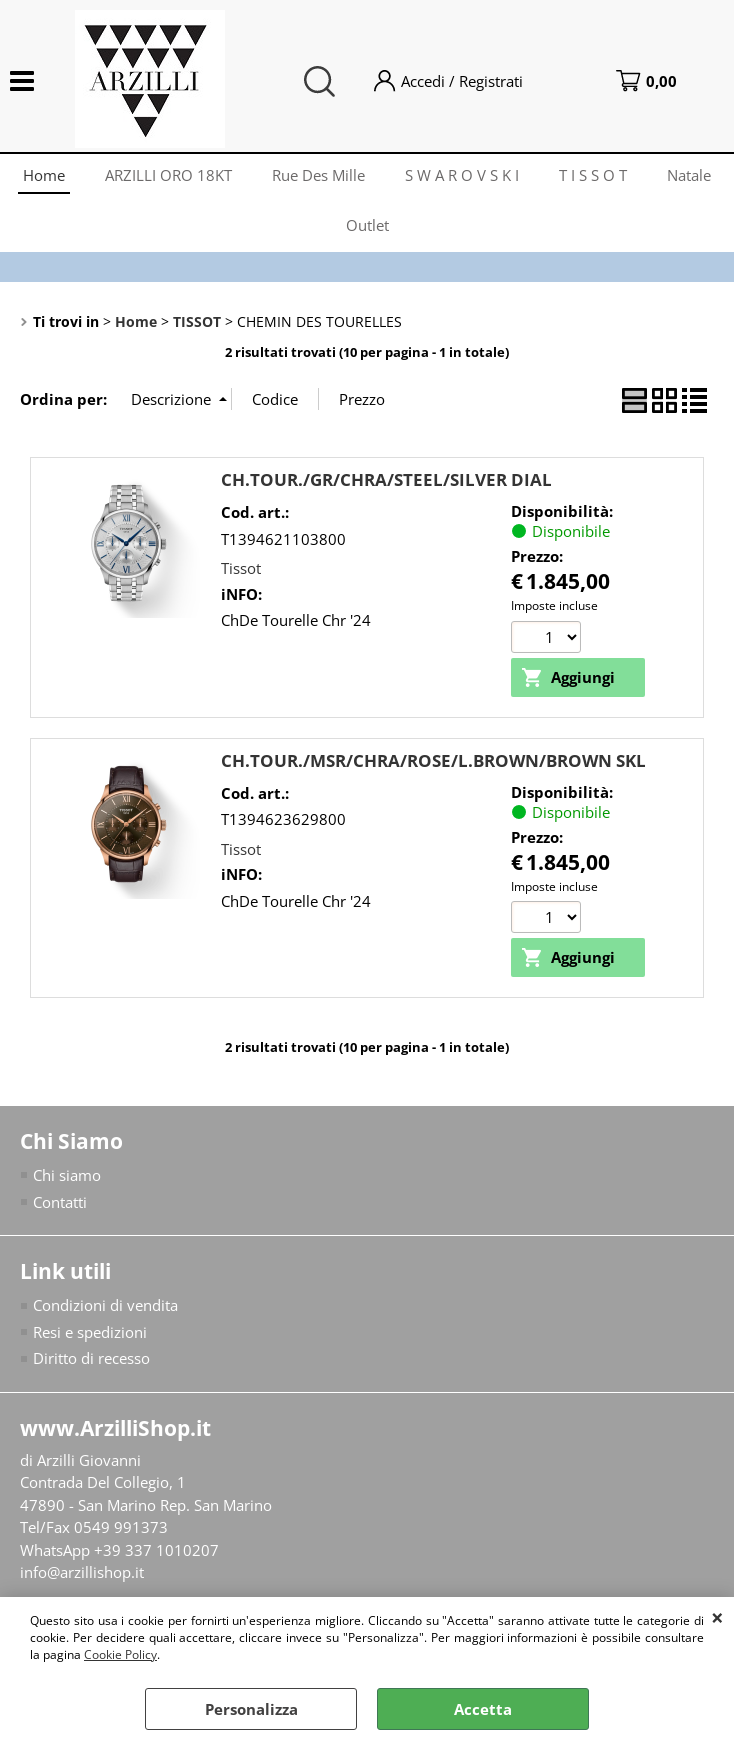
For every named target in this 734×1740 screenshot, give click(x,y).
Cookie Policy (120, 1654)
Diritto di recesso (91, 1358)
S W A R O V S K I (462, 175)
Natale (689, 175)
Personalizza (251, 1709)
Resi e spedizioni (90, 1332)
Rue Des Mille (318, 175)
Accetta (483, 1709)
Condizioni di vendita (105, 1305)
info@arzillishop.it (82, 1572)
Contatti (60, 1202)
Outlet (367, 225)
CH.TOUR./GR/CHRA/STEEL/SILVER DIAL (386, 479)
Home (44, 175)
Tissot (241, 568)
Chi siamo (67, 1175)
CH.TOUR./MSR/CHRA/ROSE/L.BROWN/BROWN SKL (433, 760)
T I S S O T (593, 175)
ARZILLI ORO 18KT (168, 175)
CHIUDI (717, 1617)
